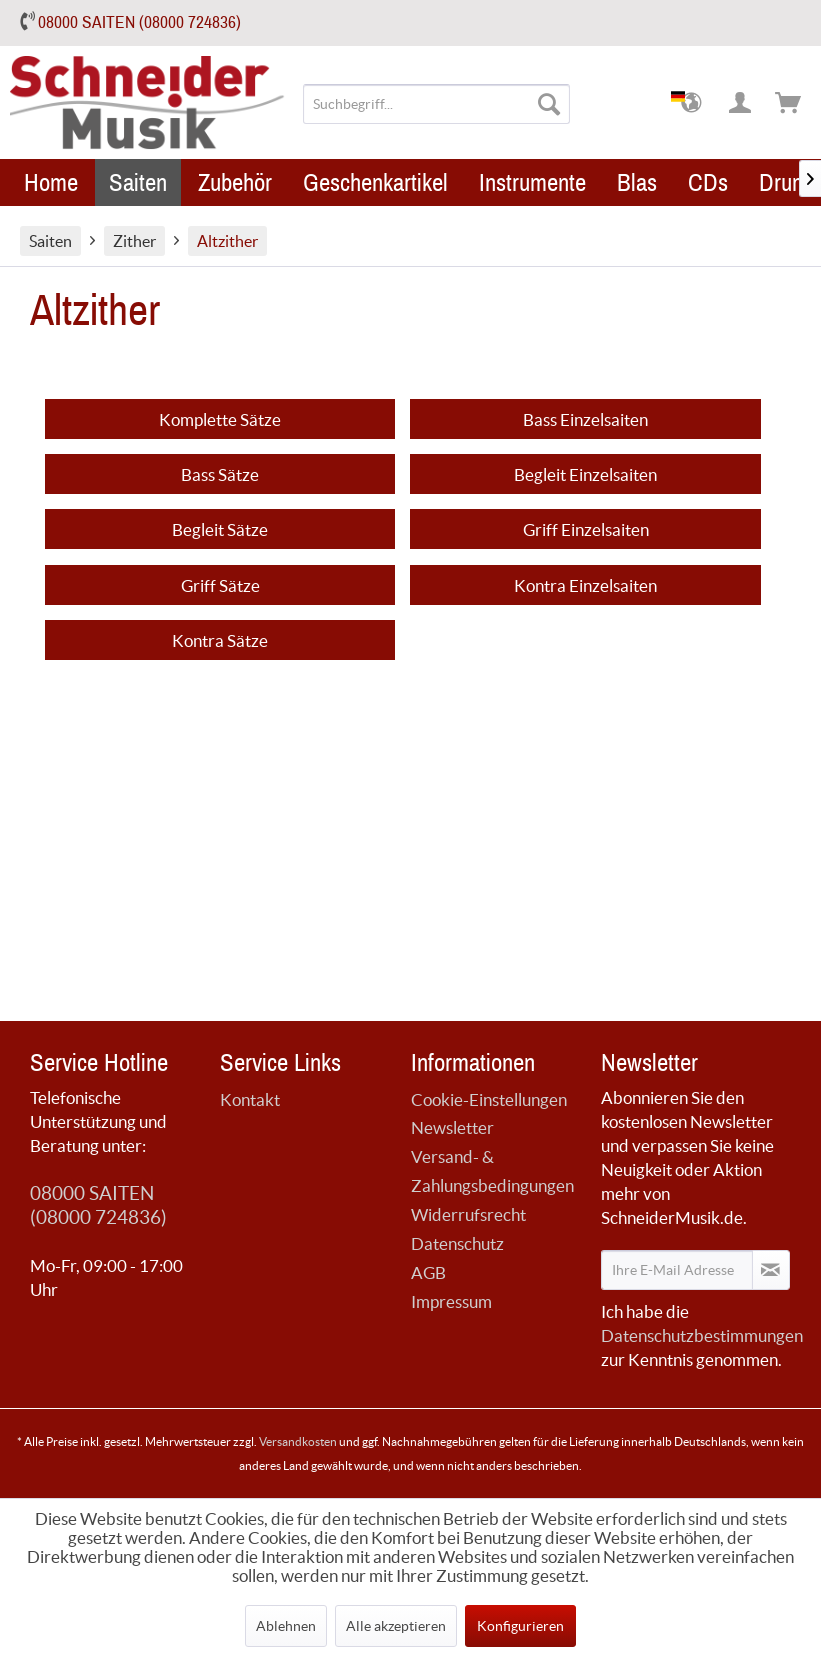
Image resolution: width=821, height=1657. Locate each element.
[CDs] (708, 182)
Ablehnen (286, 1626)
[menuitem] (436, 104)
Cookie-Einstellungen (489, 1099)
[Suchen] (549, 104)
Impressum (451, 1301)
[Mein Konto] (741, 104)
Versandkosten (298, 1441)
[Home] (51, 182)
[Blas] (637, 182)
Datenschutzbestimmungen (702, 1335)
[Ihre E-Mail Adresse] (677, 1270)
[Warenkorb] (789, 104)
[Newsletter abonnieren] (771, 1270)
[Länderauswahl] (693, 104)
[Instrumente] (532, 182)
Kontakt (250, 1099)
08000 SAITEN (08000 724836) (139, 22)
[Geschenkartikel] (375, 182)
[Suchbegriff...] (436, 104)
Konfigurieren (520, 1626)
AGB (428, 1272)
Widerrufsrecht (468, 1214)
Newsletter (452, 1127)
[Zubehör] (235, 182)
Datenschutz (457, 1243)
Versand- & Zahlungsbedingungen (492, 1171)
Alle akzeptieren (396, 1626)
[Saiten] (138, 182)
